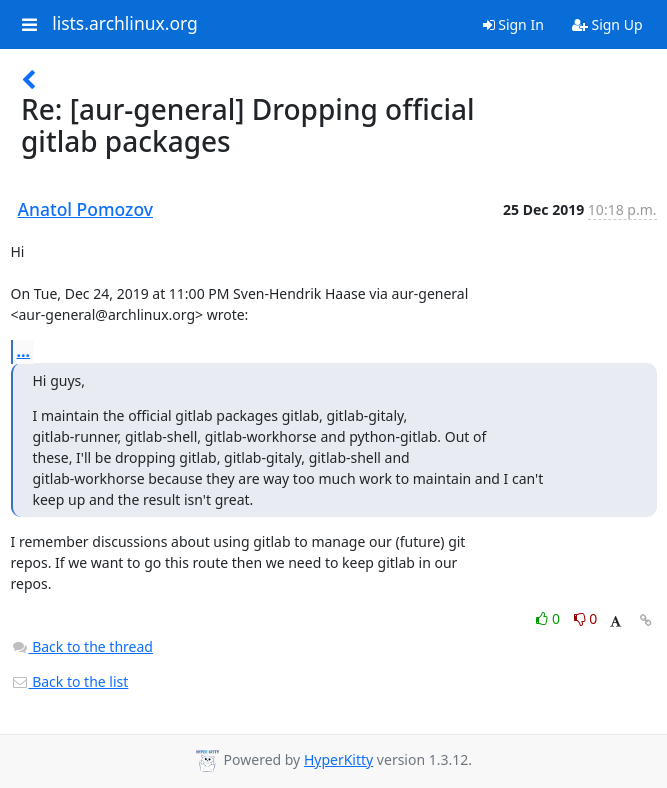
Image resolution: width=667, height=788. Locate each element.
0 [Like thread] (549, 618)
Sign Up (607, 24)
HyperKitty (338, 759)
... (24, 351)
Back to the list (70, 681)
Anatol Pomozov (86, 209)
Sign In (513, 24)
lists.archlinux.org (125, 24)
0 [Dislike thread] (586, 618)
